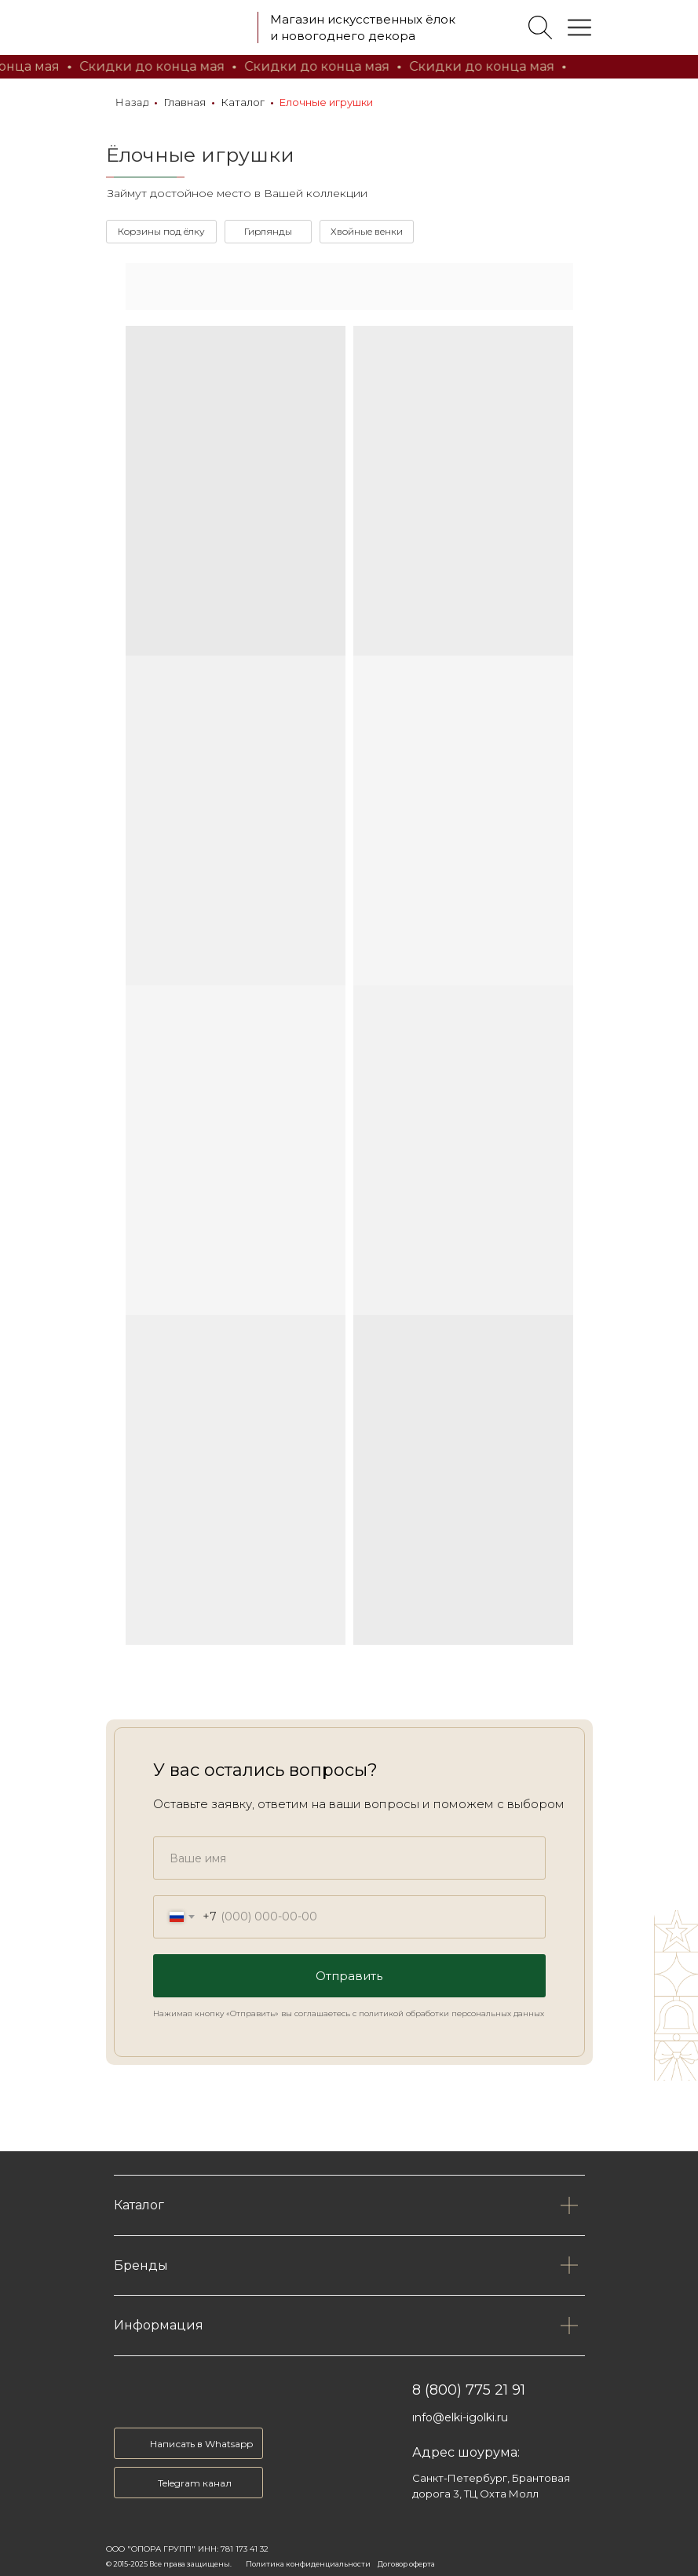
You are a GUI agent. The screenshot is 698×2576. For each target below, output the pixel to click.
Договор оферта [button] (406, 2564)
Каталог (243, 102)
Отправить (349, 1975)
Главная (184, 102)
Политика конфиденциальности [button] (308, 2564)
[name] (349, 1858)
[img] (175, 27)
